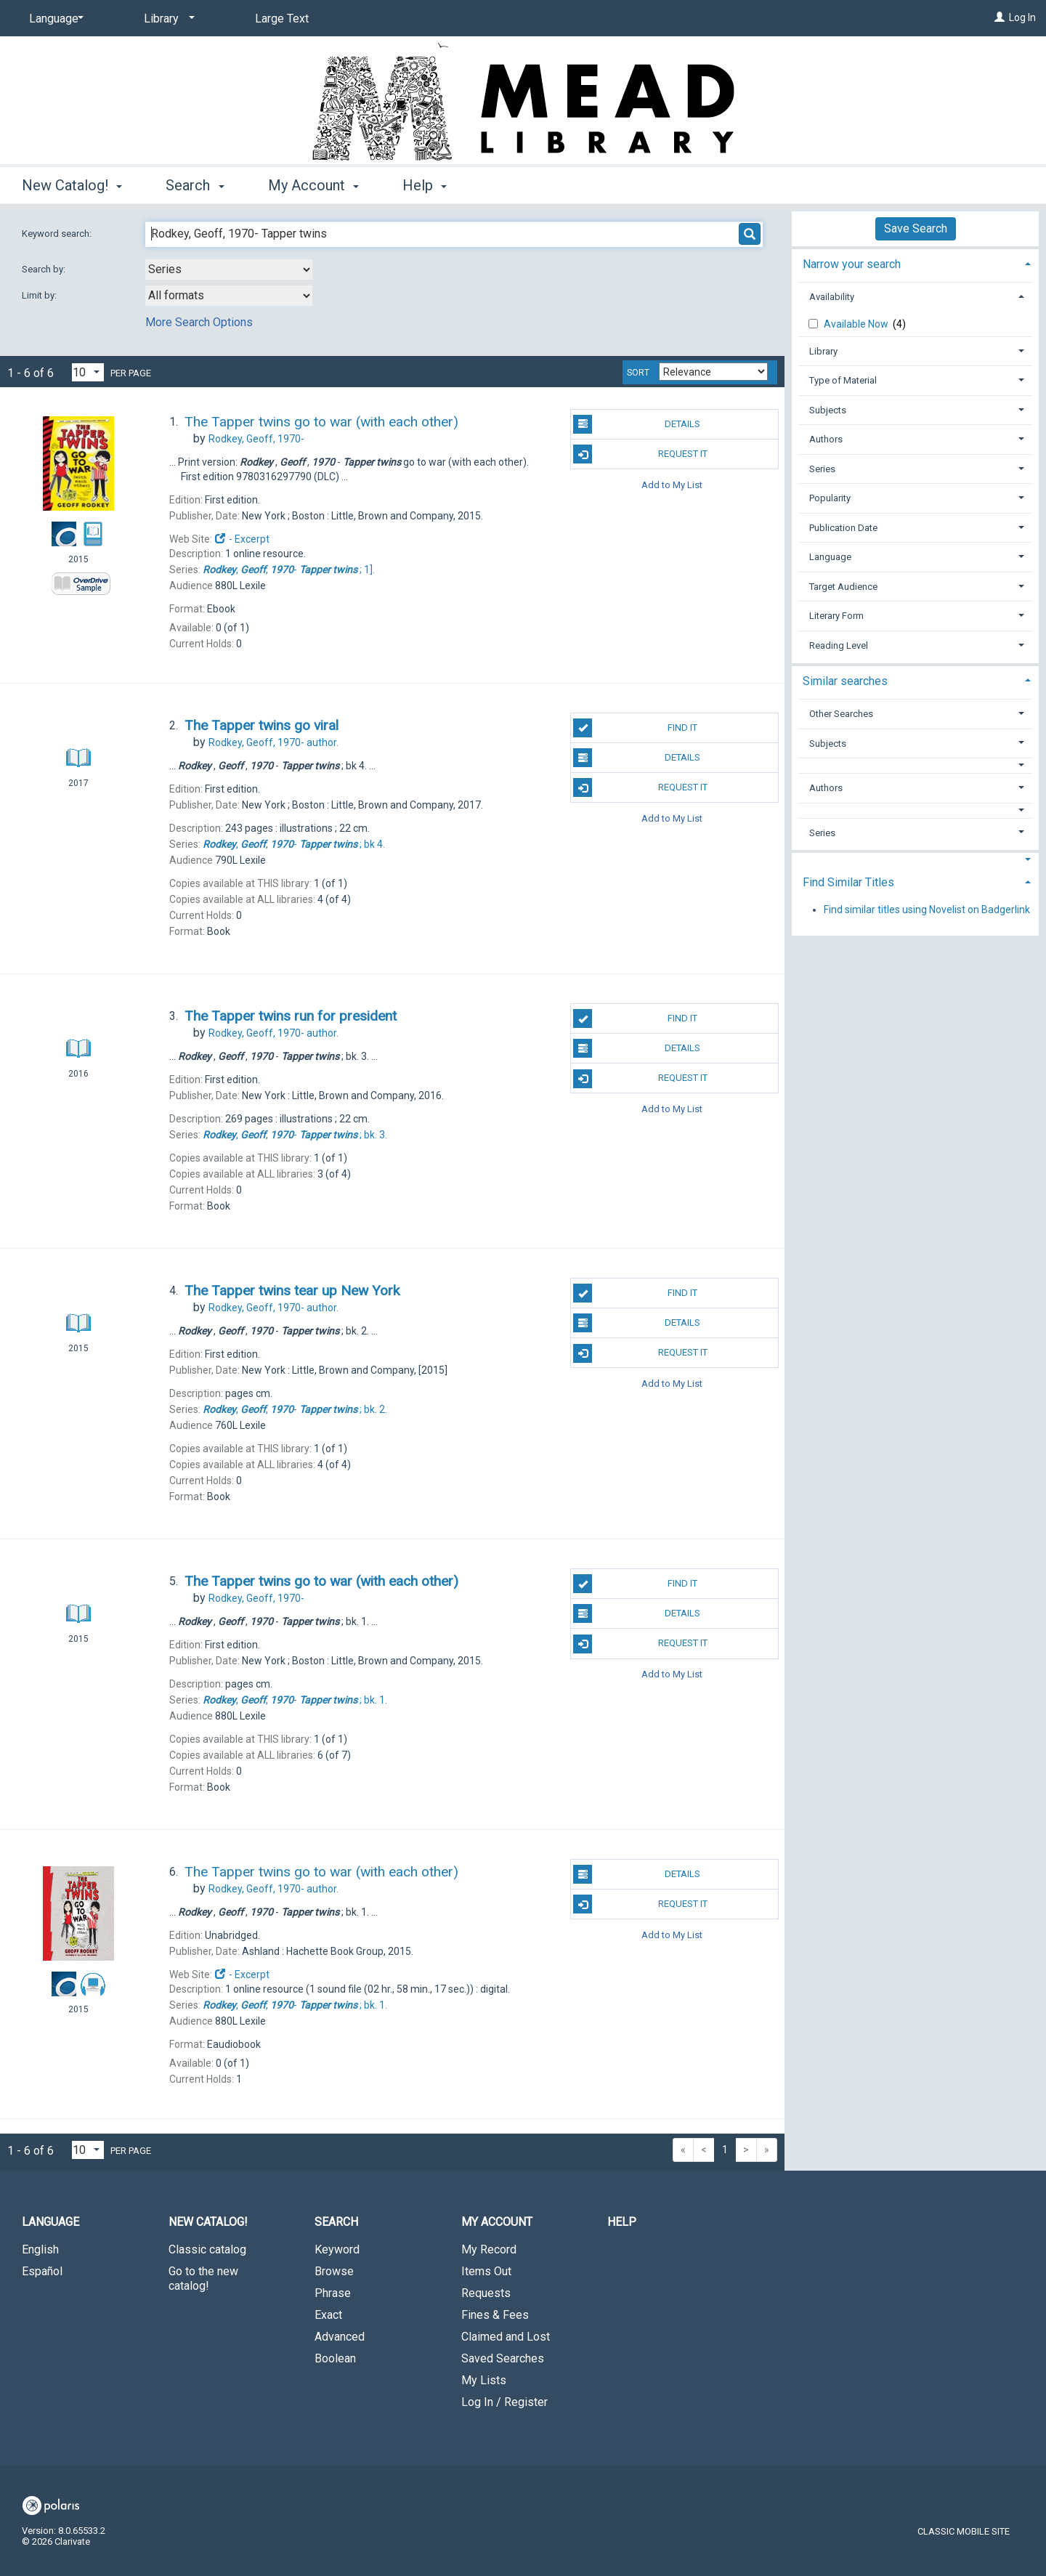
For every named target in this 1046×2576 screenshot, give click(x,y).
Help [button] (424, 185)
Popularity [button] (830, 498)
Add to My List (671, 484)
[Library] (167, 18)
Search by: (45, 269)
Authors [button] (826, 439)
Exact (328, 2315)
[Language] (54, 18)
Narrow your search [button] (852, 264)
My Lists (483, 2380)
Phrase (333, 2293)
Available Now (857, 324)
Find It (635, 727)
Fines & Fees (495, 2315)
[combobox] (228, 269)
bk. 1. (295, 1700)
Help (621, 2222)
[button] (915, 765)
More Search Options (199, 322)
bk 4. (294, 844)
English (40, 2249)
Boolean (335, 2358)
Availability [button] (831, 296)
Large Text (282, 18)
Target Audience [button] (843, 586)
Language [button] (830, 556)
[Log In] (999, 17)
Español (42, 2271)
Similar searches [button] (845, 681)
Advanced (340, 2337)
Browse (334, 2271)
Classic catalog (207, 2249)
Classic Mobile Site (963, 2531)
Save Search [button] (915, 228)
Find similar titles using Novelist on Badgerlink (927, 909)
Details (636, 424)
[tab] (915, 262)
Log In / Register (504, 2402)
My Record (488, 2249)
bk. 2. (295, 1409)
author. (273, 742)
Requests (486, 2293)
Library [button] (823, 351)
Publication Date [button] (843, 527)
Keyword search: (58, 233)
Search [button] (195, 185)
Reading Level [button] (838, 645)
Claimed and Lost (505, 2337)
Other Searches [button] (841, 713)
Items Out (486, 2271)
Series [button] (822, 468)
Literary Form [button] (836, 615)
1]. (289, 569)
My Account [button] (313, 185)
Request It (640, 454)
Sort (638, 373)
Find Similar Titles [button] (848, 882)
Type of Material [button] (843, 380)
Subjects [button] (827, 410)
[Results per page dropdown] (88, 372)
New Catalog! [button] (72, 185)
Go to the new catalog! (203, 2278)
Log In (1022, 17)
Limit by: (40, 295)
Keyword (337, 2249)
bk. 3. (295, 1135)
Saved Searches (502, 2358)
